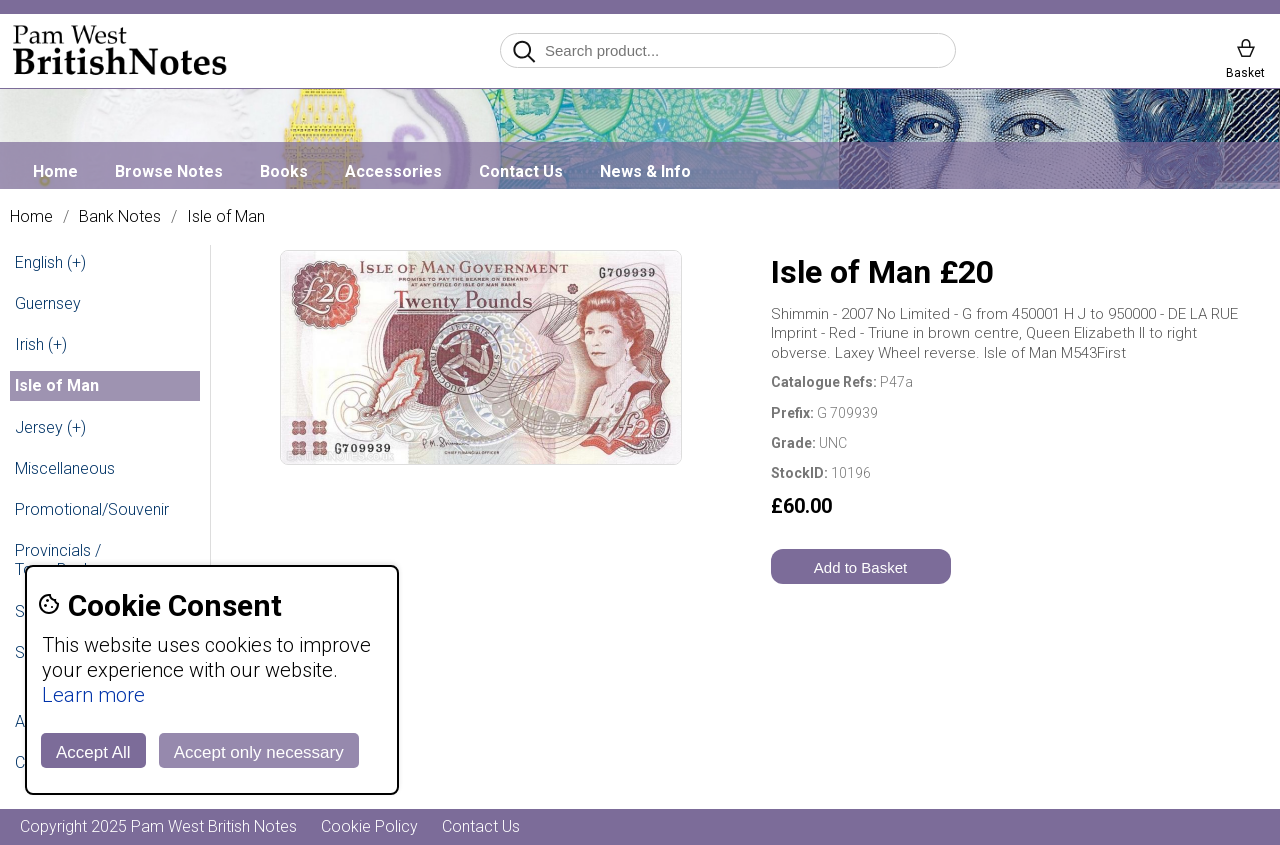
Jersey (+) (50, 427)
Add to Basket (860, 567)
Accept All (93, 752)
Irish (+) (41, 344)
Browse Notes (169, 171)
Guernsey (48, 303)
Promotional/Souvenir (92, 509)
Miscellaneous (65, 468)
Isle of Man (226, 217)
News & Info (645, 171)
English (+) (50, 262)
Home (55, 171)
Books (284, 171)
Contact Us (521, 171)
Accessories (393, 171)
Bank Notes (120, 217)
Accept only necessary (259, 752)
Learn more (93, 695)
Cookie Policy (369, 826)
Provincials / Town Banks (58, 560)
